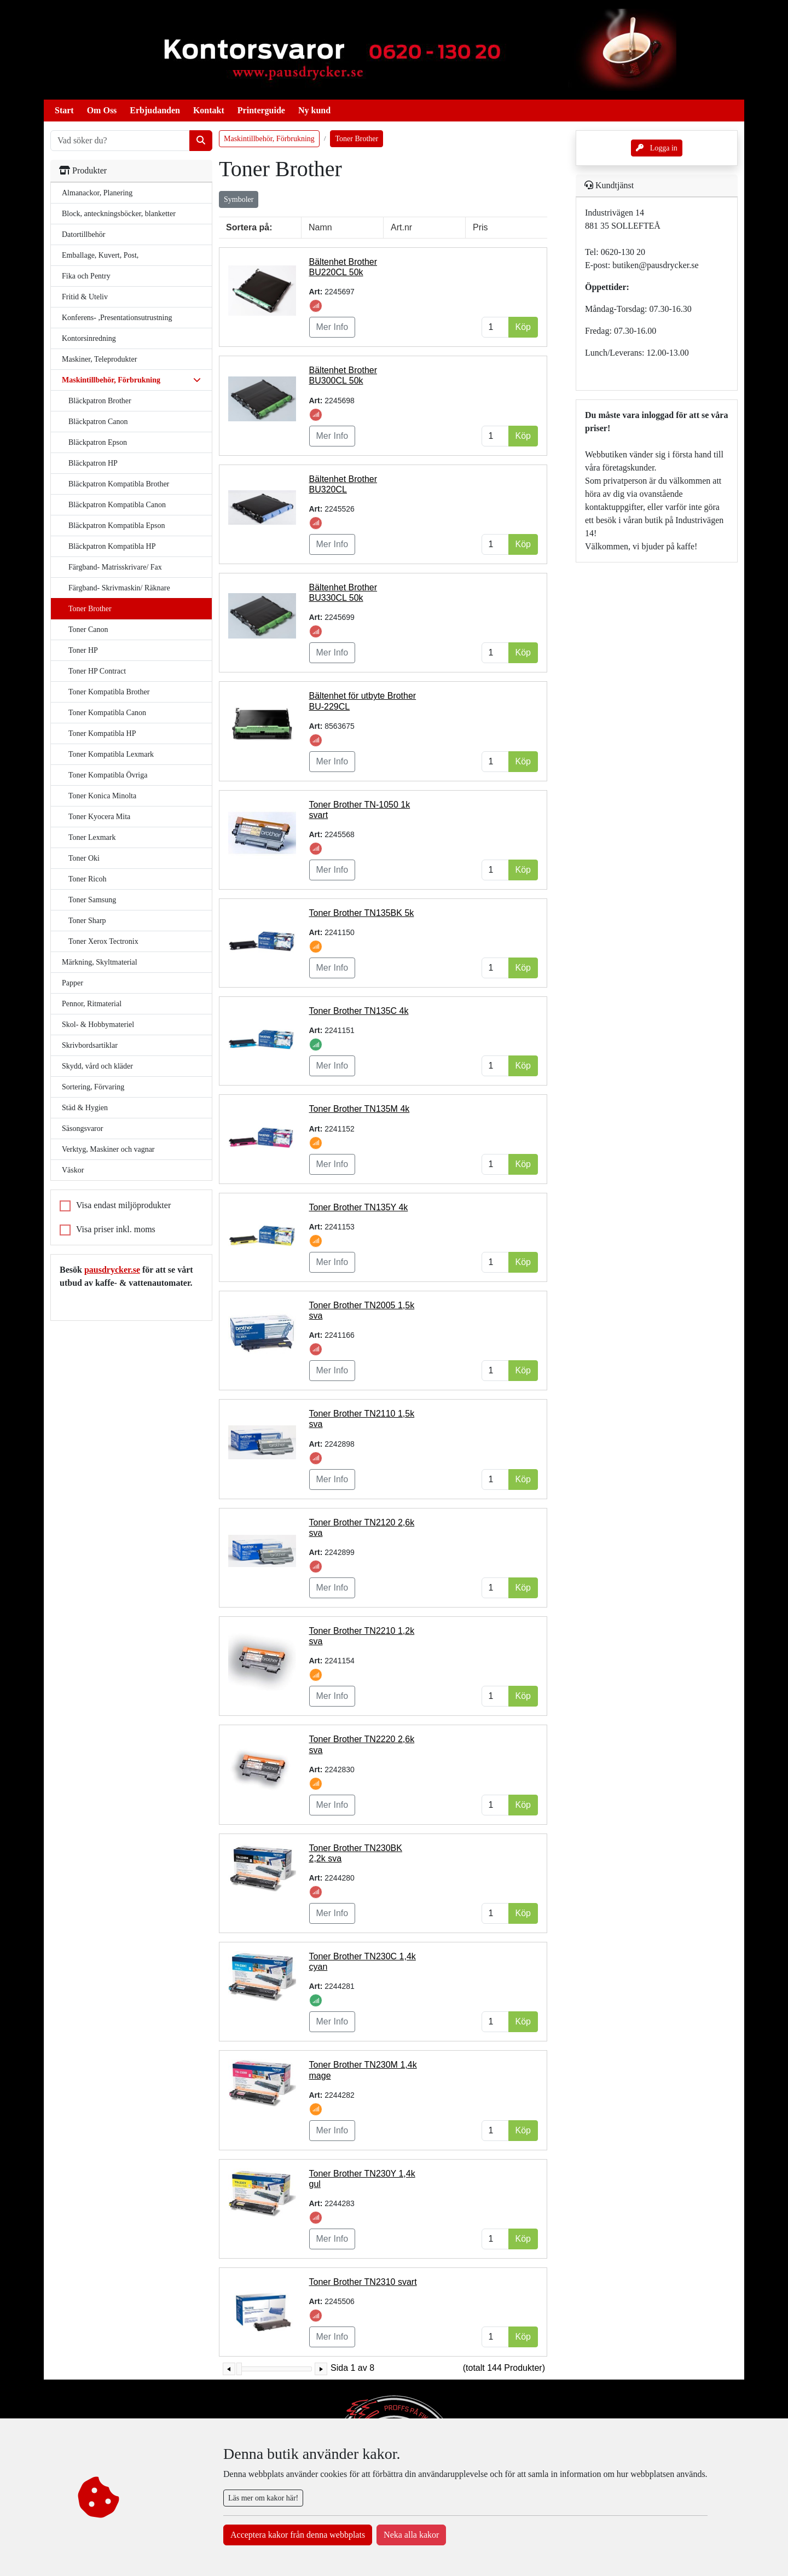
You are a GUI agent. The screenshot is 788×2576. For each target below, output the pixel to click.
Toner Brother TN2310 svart (363, 2282)
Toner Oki (84, 858)
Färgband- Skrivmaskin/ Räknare (119, 588)
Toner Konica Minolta (102, 796)
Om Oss (102, 110)
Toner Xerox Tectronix (103, 941)
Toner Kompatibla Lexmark (111, 754)
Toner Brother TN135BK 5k (361, 913)
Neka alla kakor (411, 2534)
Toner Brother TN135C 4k (359, 1011)
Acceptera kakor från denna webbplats (297, 2534)
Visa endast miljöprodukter (123, 1205)
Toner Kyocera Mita (99, 817)
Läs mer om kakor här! (263, 2498)
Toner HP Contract (97, 671)
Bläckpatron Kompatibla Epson (116, 525)
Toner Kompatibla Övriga (107, 775)
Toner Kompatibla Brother (108, 692)
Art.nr (401, 227)
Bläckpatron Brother (99, 401)
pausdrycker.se (112, 1269)
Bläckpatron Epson (97, 442)
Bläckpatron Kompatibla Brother (118, 484)
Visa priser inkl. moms (115, 1229)
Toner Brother (90, 609)
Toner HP (83, 650)
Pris (480, 227)
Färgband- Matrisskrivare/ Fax (115, 567)
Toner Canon (88, 629)
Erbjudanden (155, 110)
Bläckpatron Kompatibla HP (111, 546)
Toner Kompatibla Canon (107, 713)
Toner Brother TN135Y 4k (358, 1207)
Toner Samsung (92, 900)
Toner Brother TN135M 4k (359, 1108)
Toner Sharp (87, 920)
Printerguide (261, 110)
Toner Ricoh (87, 879)
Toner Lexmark (91, 837)
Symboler (238, 199)
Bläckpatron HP (93, 463)
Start (64, 110)
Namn (320, 227)
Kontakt (208, 110)
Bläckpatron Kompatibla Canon (117, 505)
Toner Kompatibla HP (102, 733)
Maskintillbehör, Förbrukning (269, 139)
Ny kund (314, 110)
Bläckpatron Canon (98, 421)
